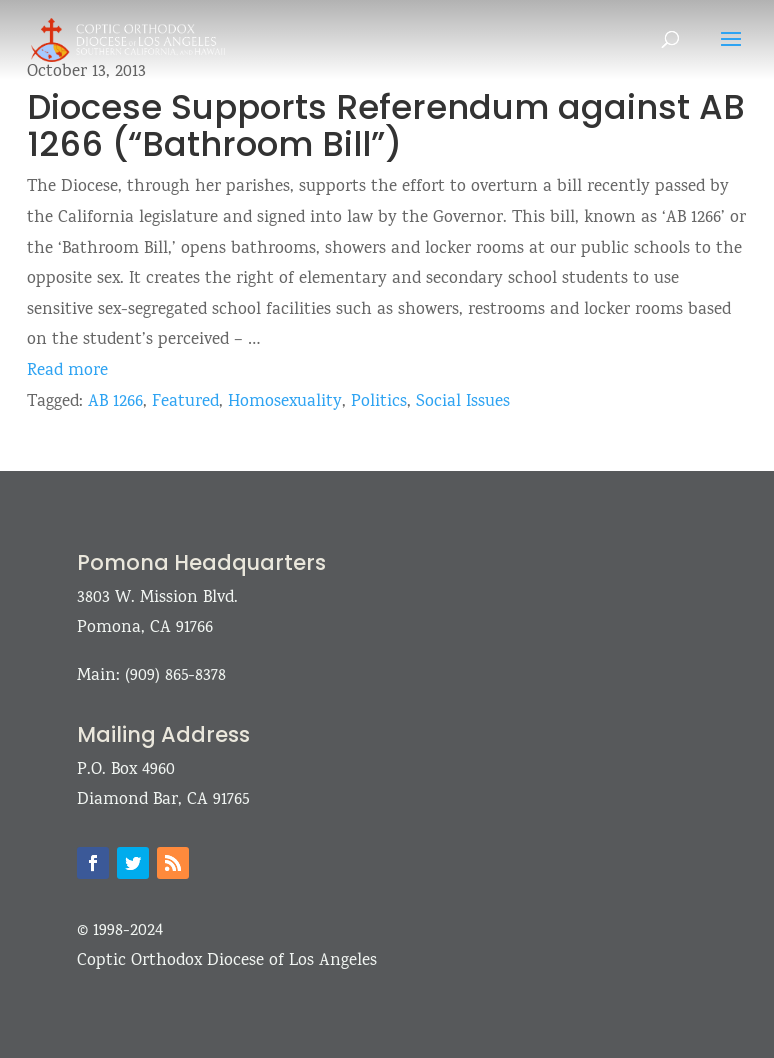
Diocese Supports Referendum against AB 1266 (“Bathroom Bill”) (386, 125)
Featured (185, 402)
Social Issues (463, 402)
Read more (67, 371)
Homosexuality (285, 402)
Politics (379, 402)
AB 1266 (115, 402)
